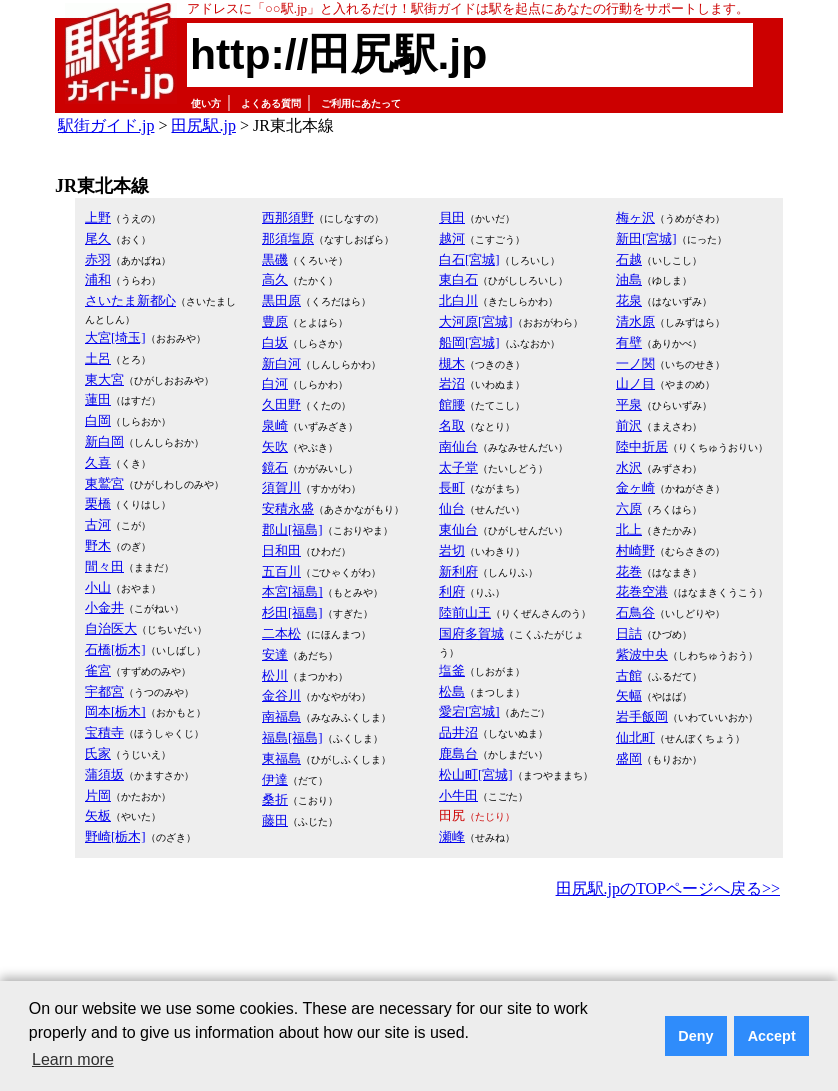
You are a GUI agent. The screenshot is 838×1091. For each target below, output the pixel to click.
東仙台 (458, 529)
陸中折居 (642, 446)
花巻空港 (642, 591)
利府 (452, 591)
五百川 (281, 571)
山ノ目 (635, 383)
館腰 (452, 404)
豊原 (275, 321)
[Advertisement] (419, 958)
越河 (452, 238)
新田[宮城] (646, 238)
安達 (275, 654)
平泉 (629, 404)
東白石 (458, 279)
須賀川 (281, 487)
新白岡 (104, 441)
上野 (98, 217)
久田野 (281, 404)
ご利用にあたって (361, 103)
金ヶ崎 (635, 487)
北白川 (458, 300)
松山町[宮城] (476, 774)
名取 (452, 425)
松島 (452, 691)
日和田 (281, 550)
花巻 (629, 571)
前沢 (629, 425)
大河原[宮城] (476, 321)
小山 (98, 587)
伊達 (275, 779)
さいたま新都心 (130, 300)
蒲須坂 (104, 774)
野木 (98, 545)
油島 (629, 279)
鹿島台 (458, 753)
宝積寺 (104, 732)
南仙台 (458, 446)
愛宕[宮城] (469, 711)
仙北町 (635, 737)
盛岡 (629, 758)
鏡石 (275, 467)
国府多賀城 (471, 633)
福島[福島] (292, 737)
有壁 (629, 342)
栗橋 (98, 503)
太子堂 (458, 467)
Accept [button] (772, 1036)
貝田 (452, 217)
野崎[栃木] (115, 836)
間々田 (104, 566)
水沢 (629, 467)
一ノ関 (635, 363)
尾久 (98, 238)
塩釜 (452, 670)
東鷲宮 (104, 483)
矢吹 (275, 446)
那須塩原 (288, 238)
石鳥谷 (635, 612)
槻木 (452, 363)
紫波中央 (642, 654)
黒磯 (275, 259)
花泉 (629, 300)
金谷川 (281, 695)
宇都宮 (104, 691)
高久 (275, 279)
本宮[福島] (292, 591)
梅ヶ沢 (635, 217)
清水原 (635, 321)
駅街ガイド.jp (106, 125)
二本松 (281, 633)
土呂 (98, 358)
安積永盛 (288, 508)
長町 (452, 487)
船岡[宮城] (469, 342)
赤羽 (98, 259)
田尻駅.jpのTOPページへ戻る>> (668, 888)
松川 (275, 675)
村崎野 (635, 550)
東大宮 (104, 379)
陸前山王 (465, 612)
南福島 (281, 716)
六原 (629, 508)
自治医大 (111, 628)
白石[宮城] (469, 259)
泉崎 (275, 425)
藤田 (275, 820)
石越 (629, 259)
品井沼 (458, 732)
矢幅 (629, 695)
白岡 (98, 420)
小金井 (104, 607)
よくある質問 (271, 103)
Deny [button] (695, 1036)
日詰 (629, 633)
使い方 (206, 103)
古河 (98, 524)
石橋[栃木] (115, 649)
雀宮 (98, 670)
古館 (629, 675)
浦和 (98, 279)
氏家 (98, 753)
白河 (275, 383)
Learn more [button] (73, 1059)
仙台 (452, 508)
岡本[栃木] (115, 711)
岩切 (452, 550)
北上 (629, 529)
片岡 (98, 795)
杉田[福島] (292, 612)
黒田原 (281, 300)
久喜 (98, 462)
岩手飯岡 (642, 716)
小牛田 (458, 795)
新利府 (458, 571)
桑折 (275, 799)
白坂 (275, 342)
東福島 (281, 758)
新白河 (281, 363)
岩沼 (452, 383)
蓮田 (98, 399)
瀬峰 (452, 836)
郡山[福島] (292, 529)
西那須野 (288, 217)
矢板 (98, 815)
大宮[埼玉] (115, 337)
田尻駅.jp (203, 125)
